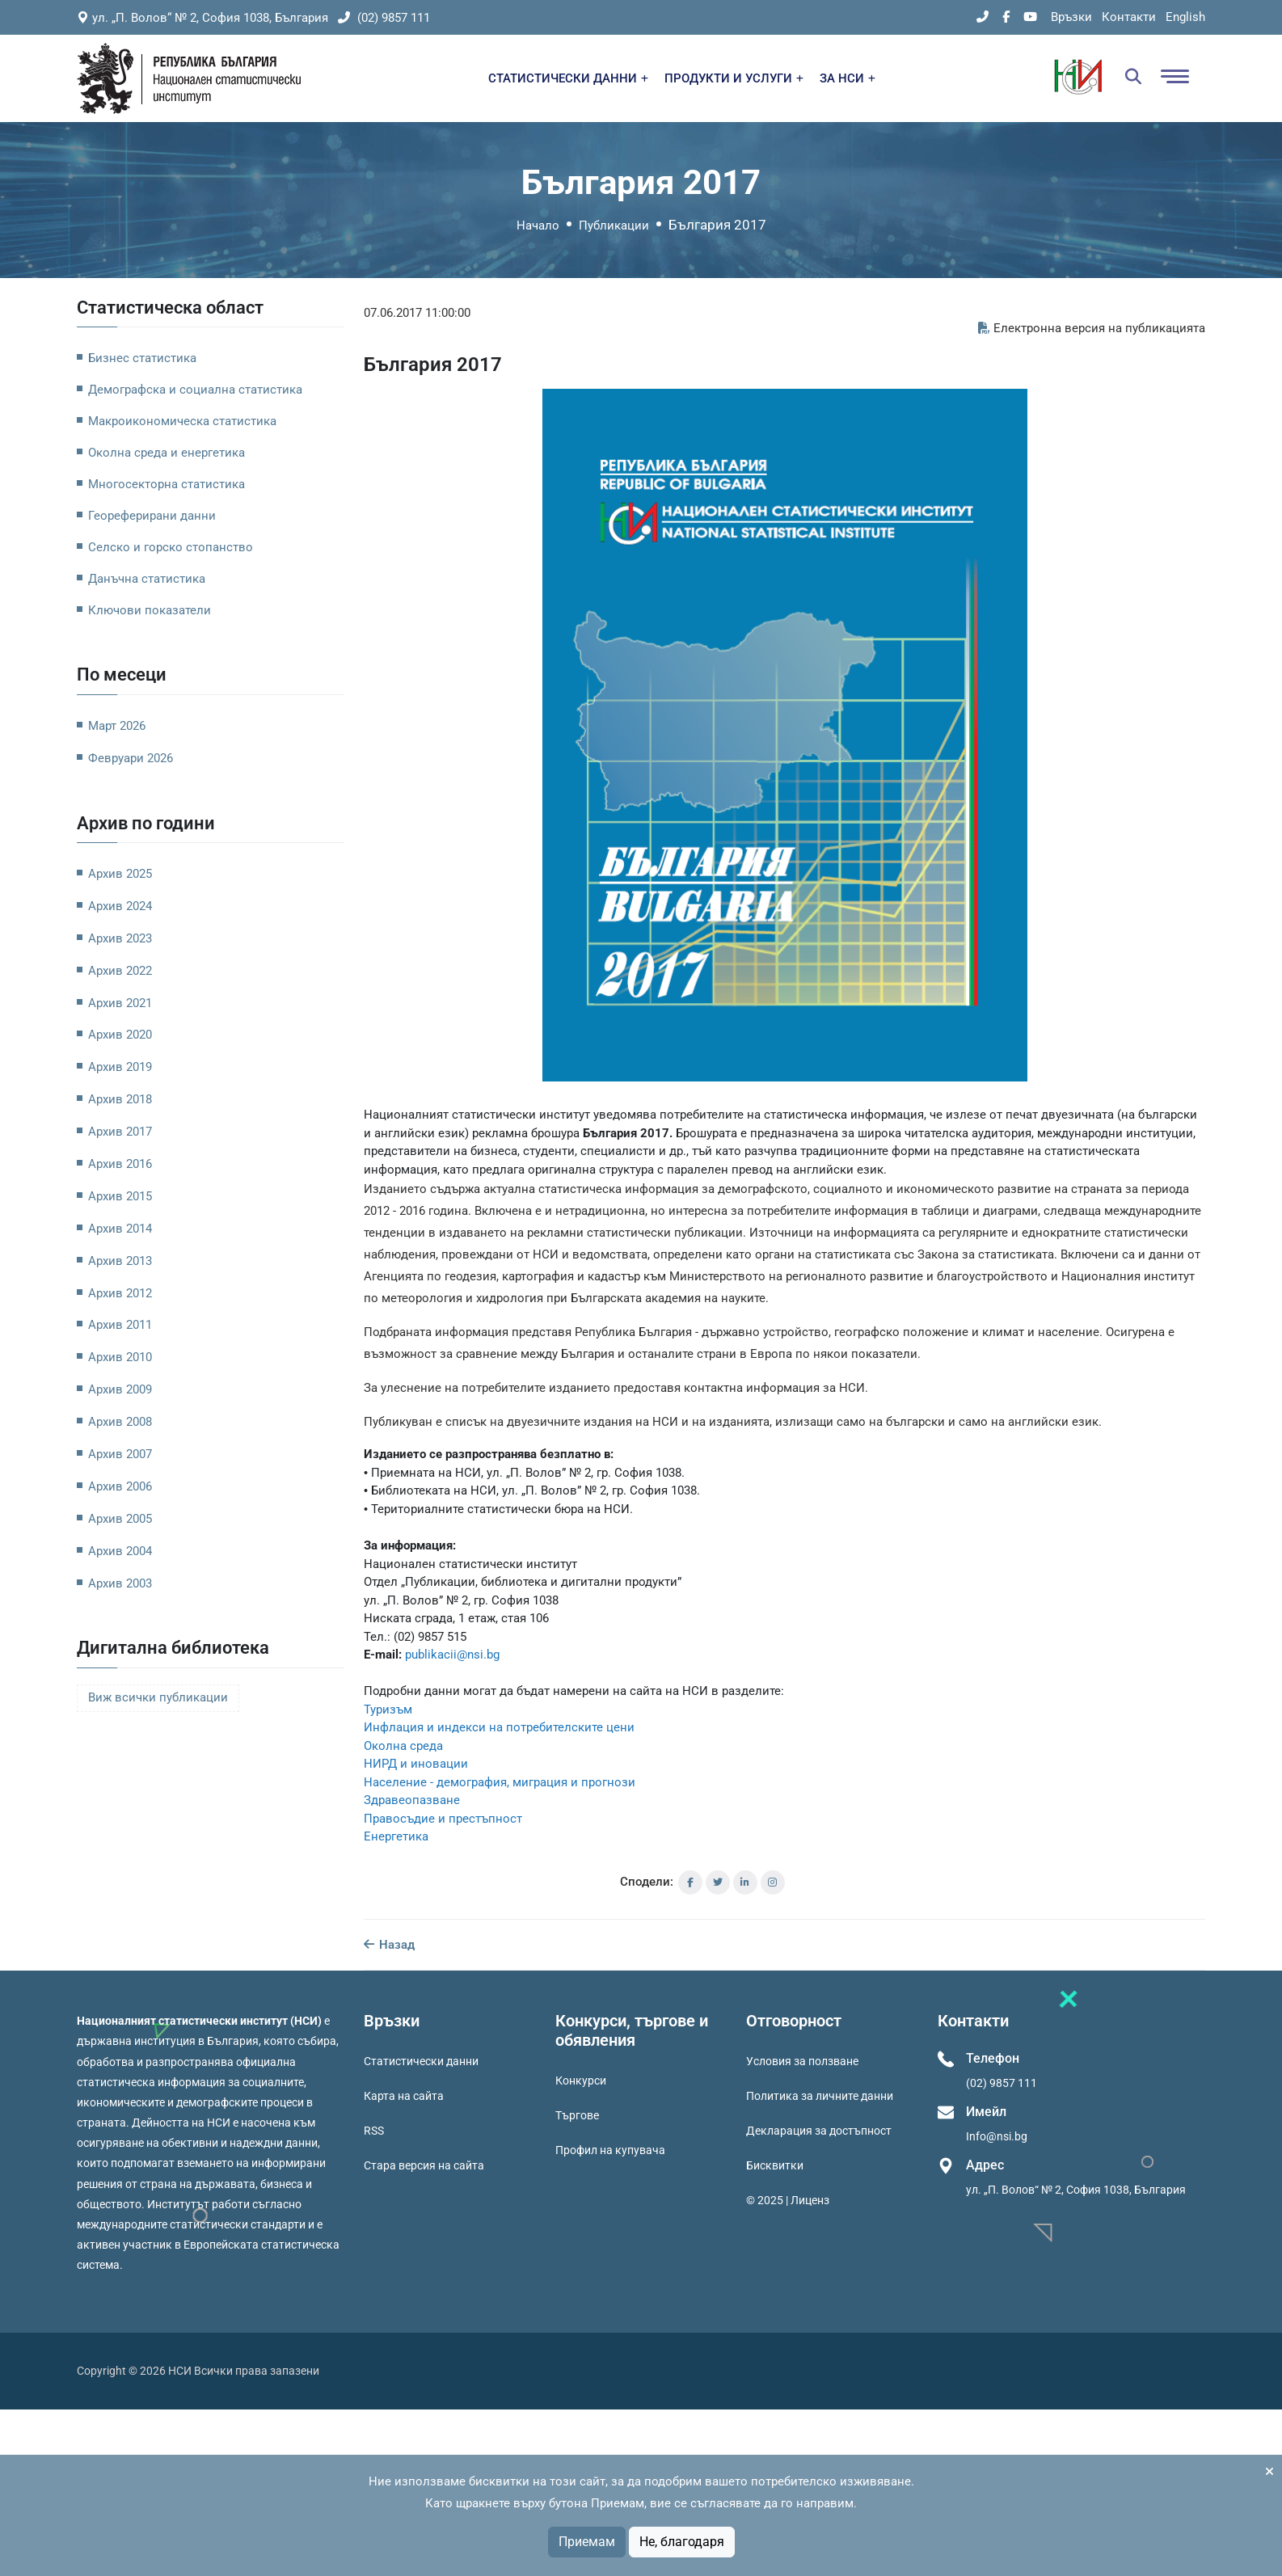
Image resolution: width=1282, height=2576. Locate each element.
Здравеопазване (412, 1800)
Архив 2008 (120, 1421)
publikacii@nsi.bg (452, 1654)
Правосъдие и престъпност (443, 1818)
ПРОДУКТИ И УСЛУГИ (733, 78)
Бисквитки (774, 2165)
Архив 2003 (120, 1583)
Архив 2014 (120, 1228)
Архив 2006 (120, 1486)
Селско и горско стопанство (170, 547)
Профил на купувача (610, 2150)
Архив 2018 (120, 1099)
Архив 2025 (120, 873)
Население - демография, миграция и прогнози (499, 1782)
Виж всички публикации (158, 1698)
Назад (389, 1944)
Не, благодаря (681, 2541)
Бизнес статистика (142, 358)
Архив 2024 (120, 906)
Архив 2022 (120, 970)
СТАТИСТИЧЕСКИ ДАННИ (568, 78)
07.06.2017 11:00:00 (417, 313)
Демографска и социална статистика (195, 389)
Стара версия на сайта (424, 2165)
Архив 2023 (120, 938)
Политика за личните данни (819, 2095)
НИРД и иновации (416, 1763)
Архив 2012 (120, 1293)
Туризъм (388, 1709)
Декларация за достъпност (819, 2130)
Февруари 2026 (130, 758)
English (1185, 17)
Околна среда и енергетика (166, 452)
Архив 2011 (120, 1325)
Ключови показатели (149, 610)
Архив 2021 (120, 1003)
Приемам (587, 2541)
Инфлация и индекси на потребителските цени (499, 1727)
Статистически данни (421, 2061)
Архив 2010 (120, 1357)
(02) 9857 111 (384, 18)
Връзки (1071, 17)
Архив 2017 (120, 1131)
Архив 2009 (120, 1389)
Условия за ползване (802, 2061)
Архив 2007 (120, 1454)
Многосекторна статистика (166, 484)
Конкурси (580, 2080)
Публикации (614, 225)
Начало (538, 225)
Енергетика (396, 1836)
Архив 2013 (120, 1261)
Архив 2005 (120, 1518)
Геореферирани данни (152, 515)
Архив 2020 (120, 1034)
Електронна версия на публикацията (1091, 328)
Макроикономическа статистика (182, 421)
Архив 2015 (120, 1196)
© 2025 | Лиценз (787, 2200)
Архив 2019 (120, 1067)
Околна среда (403, 1746)
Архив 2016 (120, 1164)
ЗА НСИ (847, 78)
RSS (374, 2130)
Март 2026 (116, 726)
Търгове (577, 2115)
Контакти (1129, 17)
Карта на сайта (404, 2095)
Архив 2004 (120, 1551)
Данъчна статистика (146, 578)
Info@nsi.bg (996, 2136)
